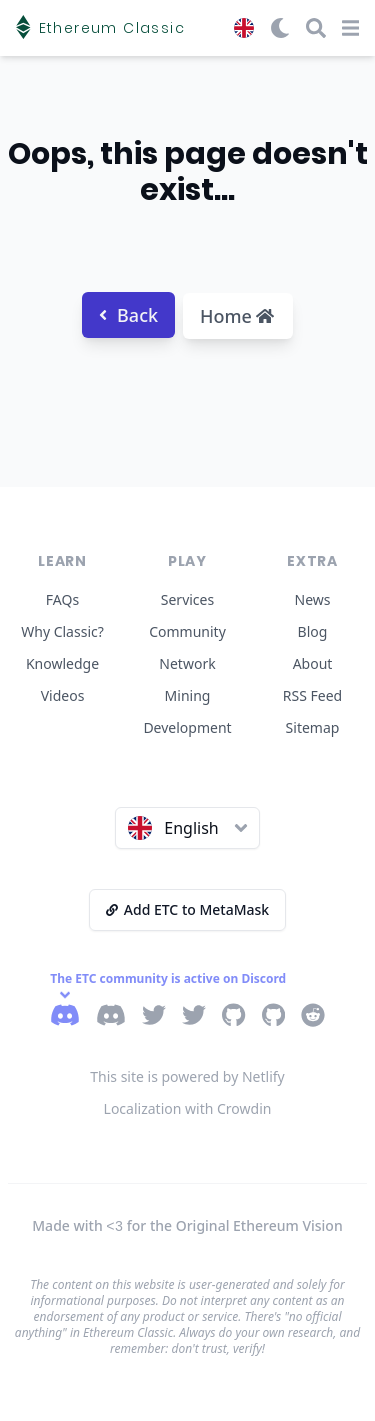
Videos (63, 695)
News (313, 599)
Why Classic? (62, 631)
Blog (313, 631)
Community (187, 631)
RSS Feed (312, 695)
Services (187, 599)
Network (187, 663)
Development (187, 727)
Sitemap (313, 727)
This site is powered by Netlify (187, 1076)
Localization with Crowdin (188, 1108)
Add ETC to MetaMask (187, 909)
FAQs (62, 599)
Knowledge (62, 663)
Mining (188, 695)
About (313, 663)
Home (237, 316)
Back (128, 315)
